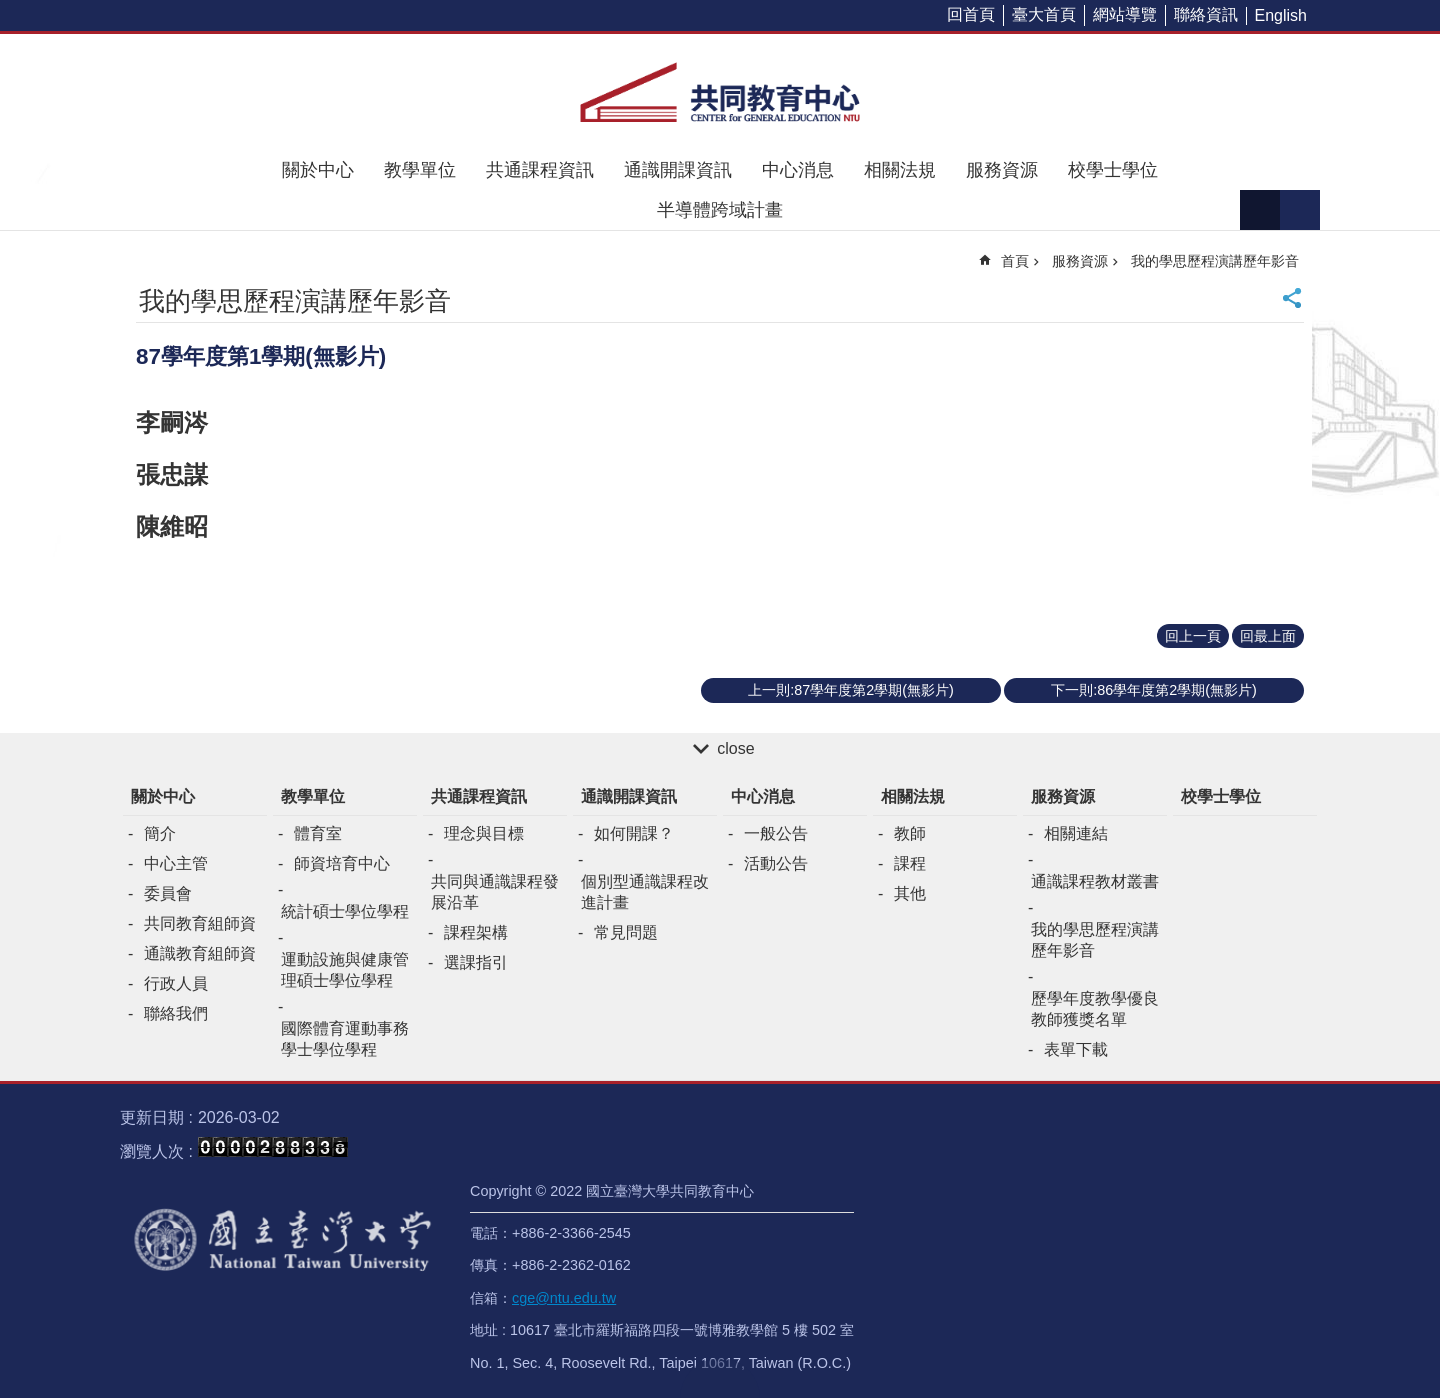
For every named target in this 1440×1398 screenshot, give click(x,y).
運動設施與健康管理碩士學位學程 (345, 970)
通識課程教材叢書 (1095, 881)
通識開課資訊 (678, 170)
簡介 (160, 833)
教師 (910, 833)
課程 (910, 863)
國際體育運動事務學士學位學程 (345, 1039)
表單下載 (1076, 1049)
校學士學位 (1113, 170)
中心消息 (798, 170)
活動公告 (776, 863)
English (1281, 15)
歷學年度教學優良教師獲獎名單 (1095, 1009)
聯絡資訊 (1206, 14)
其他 (910, 893)
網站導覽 (1125, 14)
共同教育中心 (720, 92)
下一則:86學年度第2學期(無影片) (1154, 690)
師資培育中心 (342, 863)
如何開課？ (634, 833)
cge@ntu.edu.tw (564, 1298)
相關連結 (1076, 833)
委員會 (168, 893)
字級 (1260, 210)
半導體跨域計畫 (720, 210)
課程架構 (476, 932)
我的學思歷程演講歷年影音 (1215, 261)
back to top (720, 1378)
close (735, 748)
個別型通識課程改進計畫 (645, 892)
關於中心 (318, 170)
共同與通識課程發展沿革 (495, 892)
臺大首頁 (1044, 14)
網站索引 (1300, 210)
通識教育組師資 (200, 953)
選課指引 (476, 962)
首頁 (1015, 261)
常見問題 (626, 932)
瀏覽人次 (152, 1151)
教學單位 (420, 170)
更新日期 (152, 1117)
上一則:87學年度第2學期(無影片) (851, 690)
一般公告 (776, 833)
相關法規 (900, 170)
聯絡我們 (176, 1013)
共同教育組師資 (200, 923)
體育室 (318, 833)
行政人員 (176, 983)
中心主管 (176, 863)
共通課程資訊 (540, 170)
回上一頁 (1193, 636)
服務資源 (1002, 170)
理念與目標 (484, 833)
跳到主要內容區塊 (10, 10)
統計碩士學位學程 (345, 911)
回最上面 (1268, 636)
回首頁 (971, 14)
